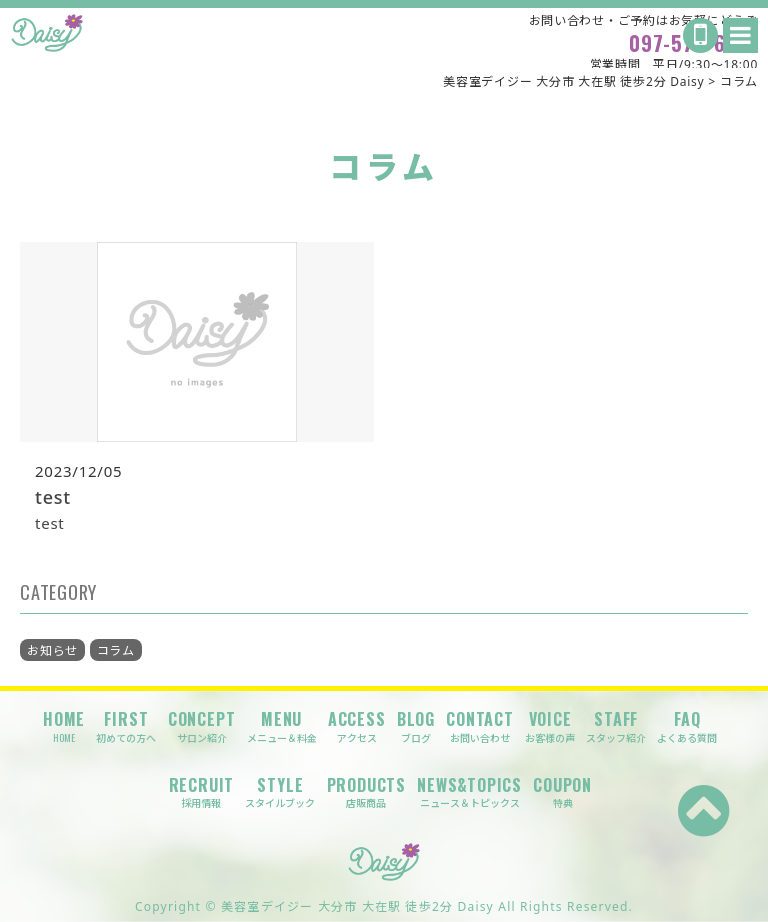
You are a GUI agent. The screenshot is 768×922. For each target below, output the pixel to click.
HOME (64, 726)
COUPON (562, 792)
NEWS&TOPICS (469, 792)
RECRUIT (202, 792)
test (53, 497)
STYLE (280, 792)
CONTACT (480, 726)
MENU (282, 726)
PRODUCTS (366, 792)
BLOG (416, 726)
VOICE (550, 726)
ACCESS (357, 726)
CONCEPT (202, 726)
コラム (116, 650)
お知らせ (52, 650)
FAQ (687, 726)
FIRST (126, 726)
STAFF (616, 726)
